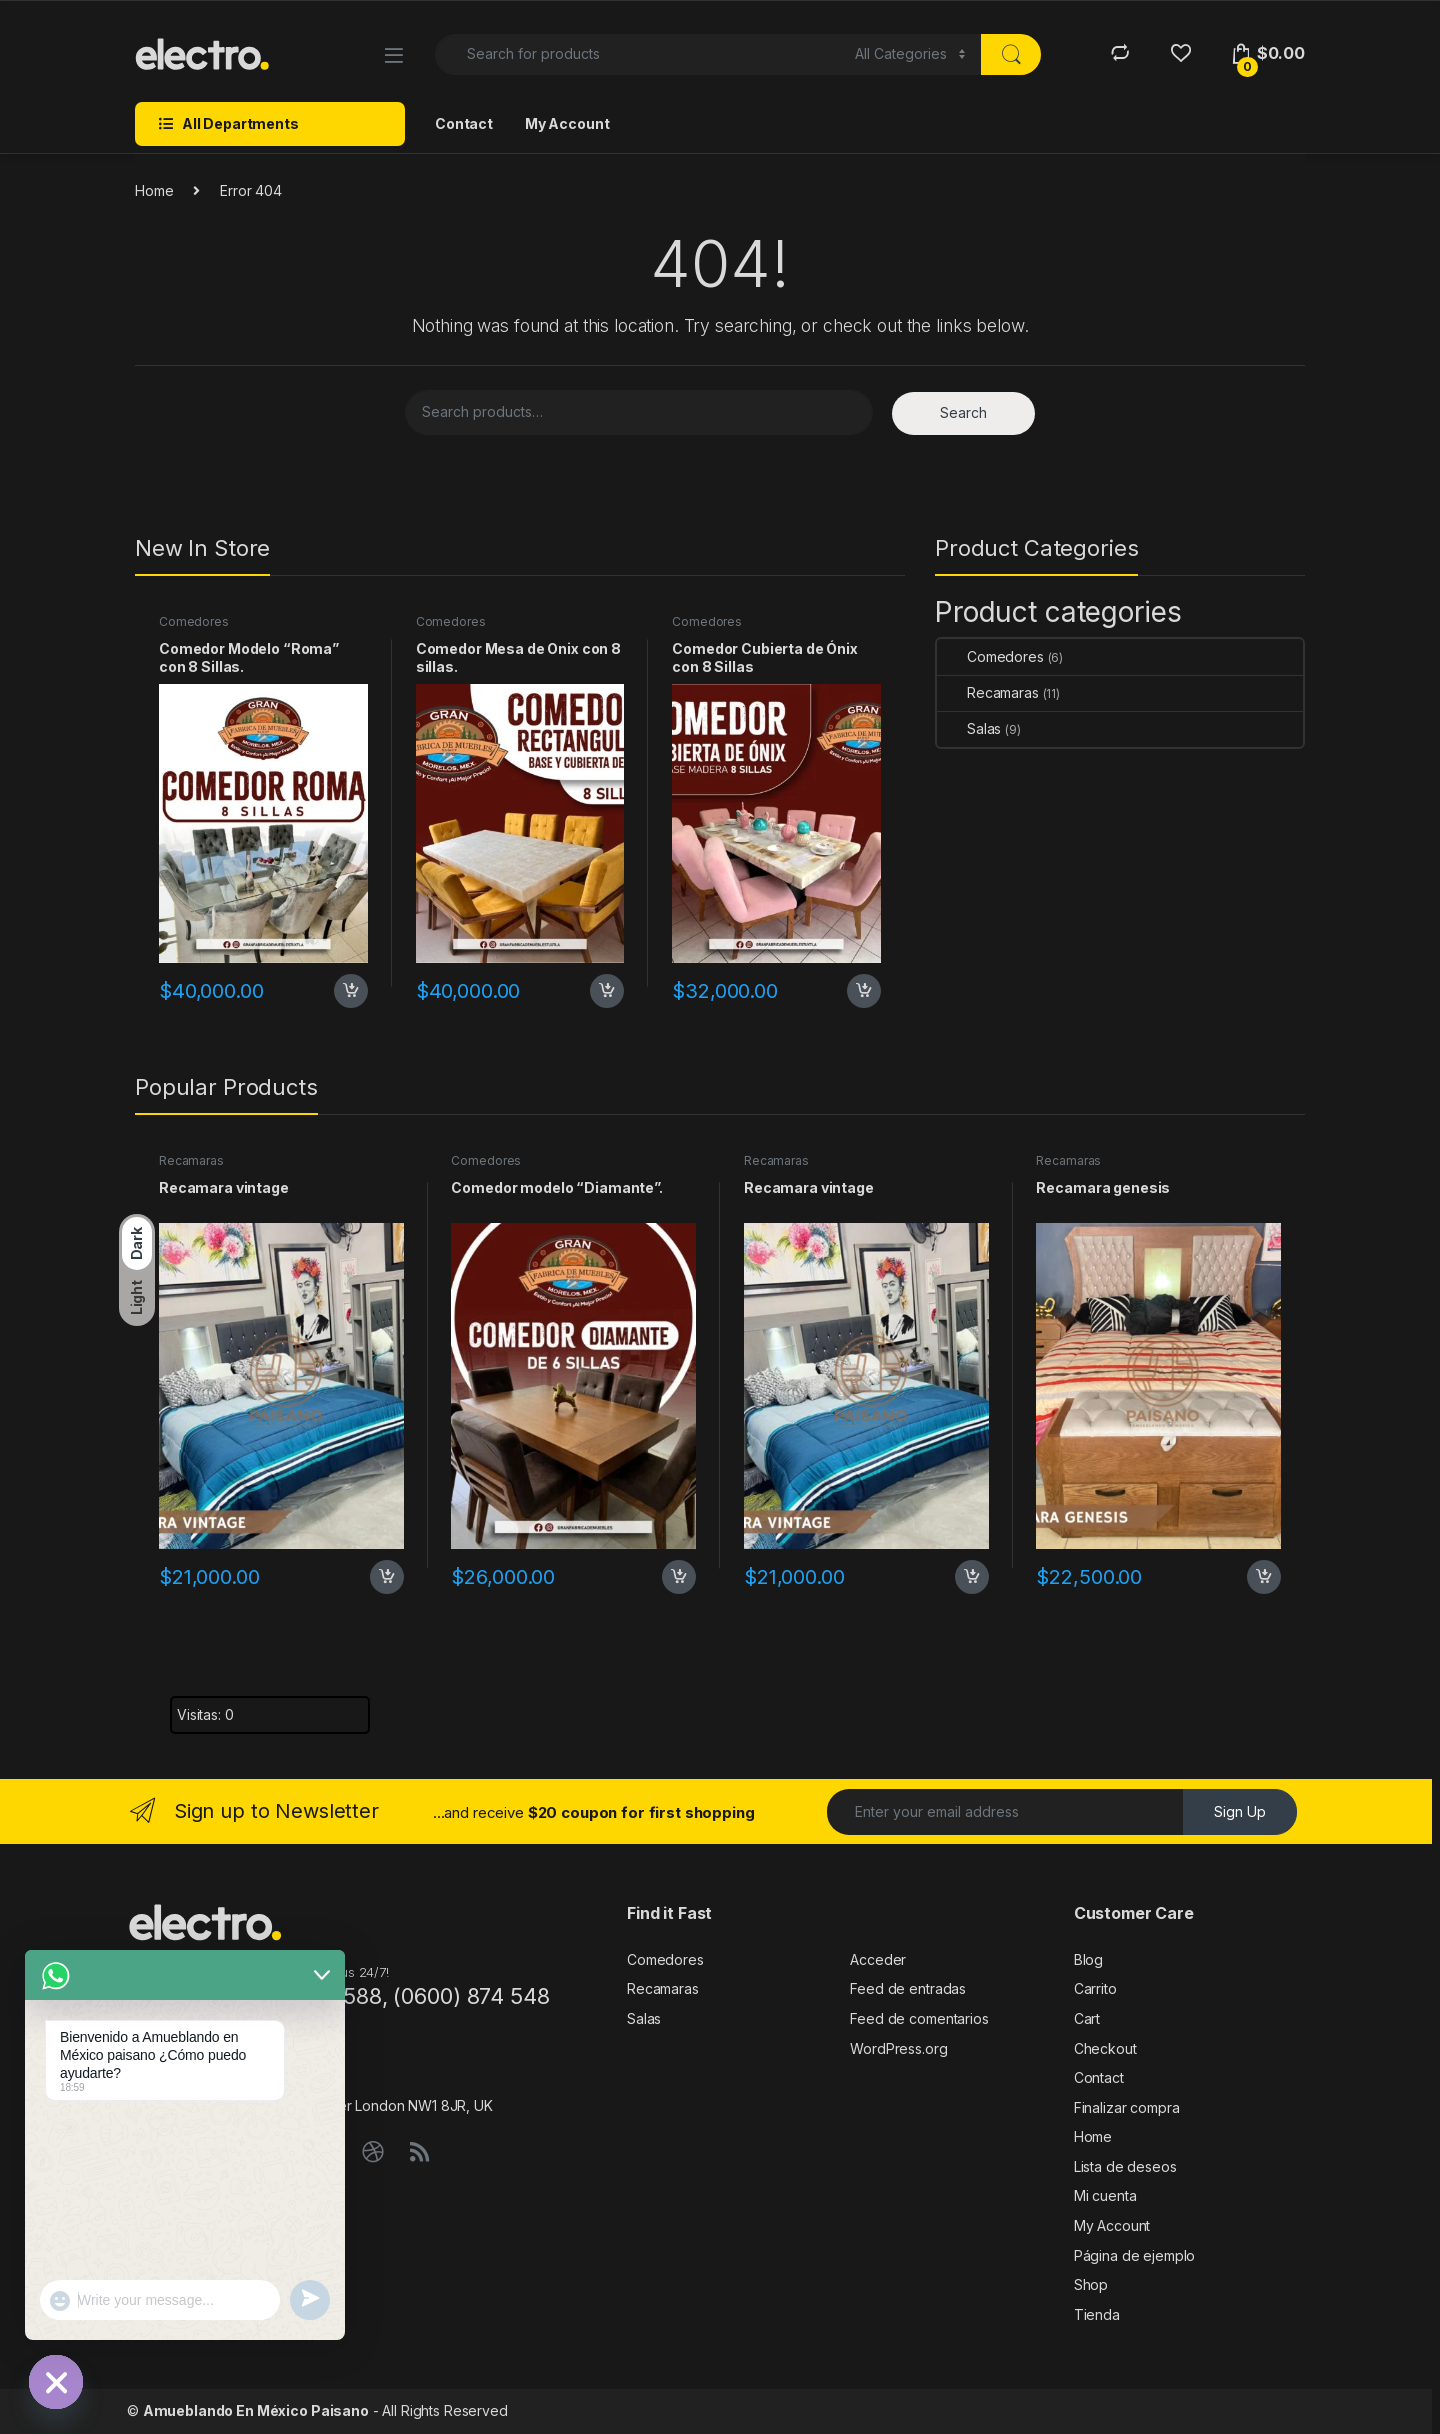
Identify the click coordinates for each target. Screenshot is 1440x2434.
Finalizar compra (1127, 2107)
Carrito (1095, 1988)
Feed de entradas (908, 1988)
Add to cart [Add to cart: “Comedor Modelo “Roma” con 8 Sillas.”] (351, 991)
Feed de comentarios (919, 2018)
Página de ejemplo (1135, 2255)
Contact (464, 123)
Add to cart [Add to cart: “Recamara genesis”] (1264, 1577)
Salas (969, 728)
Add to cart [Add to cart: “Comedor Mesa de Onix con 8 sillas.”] (607, 991)
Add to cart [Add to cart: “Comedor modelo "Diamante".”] (679, 1577)
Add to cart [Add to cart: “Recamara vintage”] (387, 1577)
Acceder (878, 1959)
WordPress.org (898, 2048)
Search (963, 412)
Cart (1087, 2018)
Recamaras (988, 692)
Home (154, 190)
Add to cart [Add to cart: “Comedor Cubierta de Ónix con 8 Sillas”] (864, 991)
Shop (1091, 2284)
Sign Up (1240, 1811)
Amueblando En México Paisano (256, 2410)
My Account (567, 123)
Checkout (1105, 2048)
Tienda (1097, 2314)
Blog (1088, 1959)
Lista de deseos (1125, 2166)
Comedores (194, 621)
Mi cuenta (1105, 2195)
